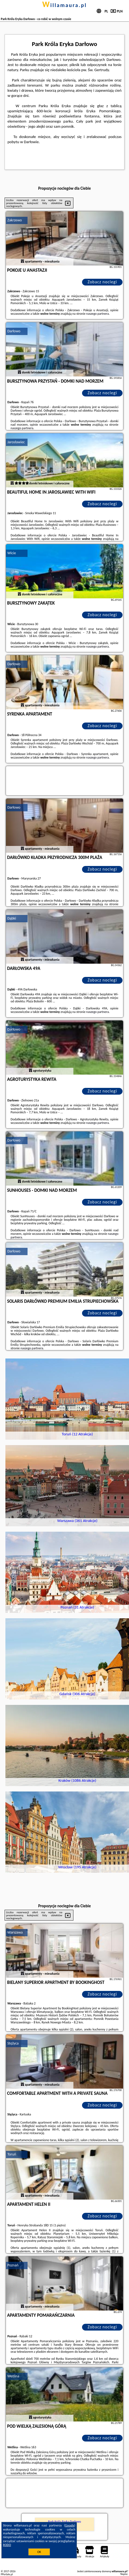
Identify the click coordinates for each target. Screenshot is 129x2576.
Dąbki (11, 918)
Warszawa (15, 1932)
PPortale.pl (7, 2574)
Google (69, 2525)
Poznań (12, 2265)
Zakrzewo (14, 220)
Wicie (11, 553)
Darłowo (13, 331)
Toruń (11, 2154)
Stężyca (13, 2043)
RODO (7, 2545)
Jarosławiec (16, 442)
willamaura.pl (64, 5)
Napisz (124, 2574)
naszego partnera (97, 314)
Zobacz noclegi (102, 281)
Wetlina (13, 2376)
